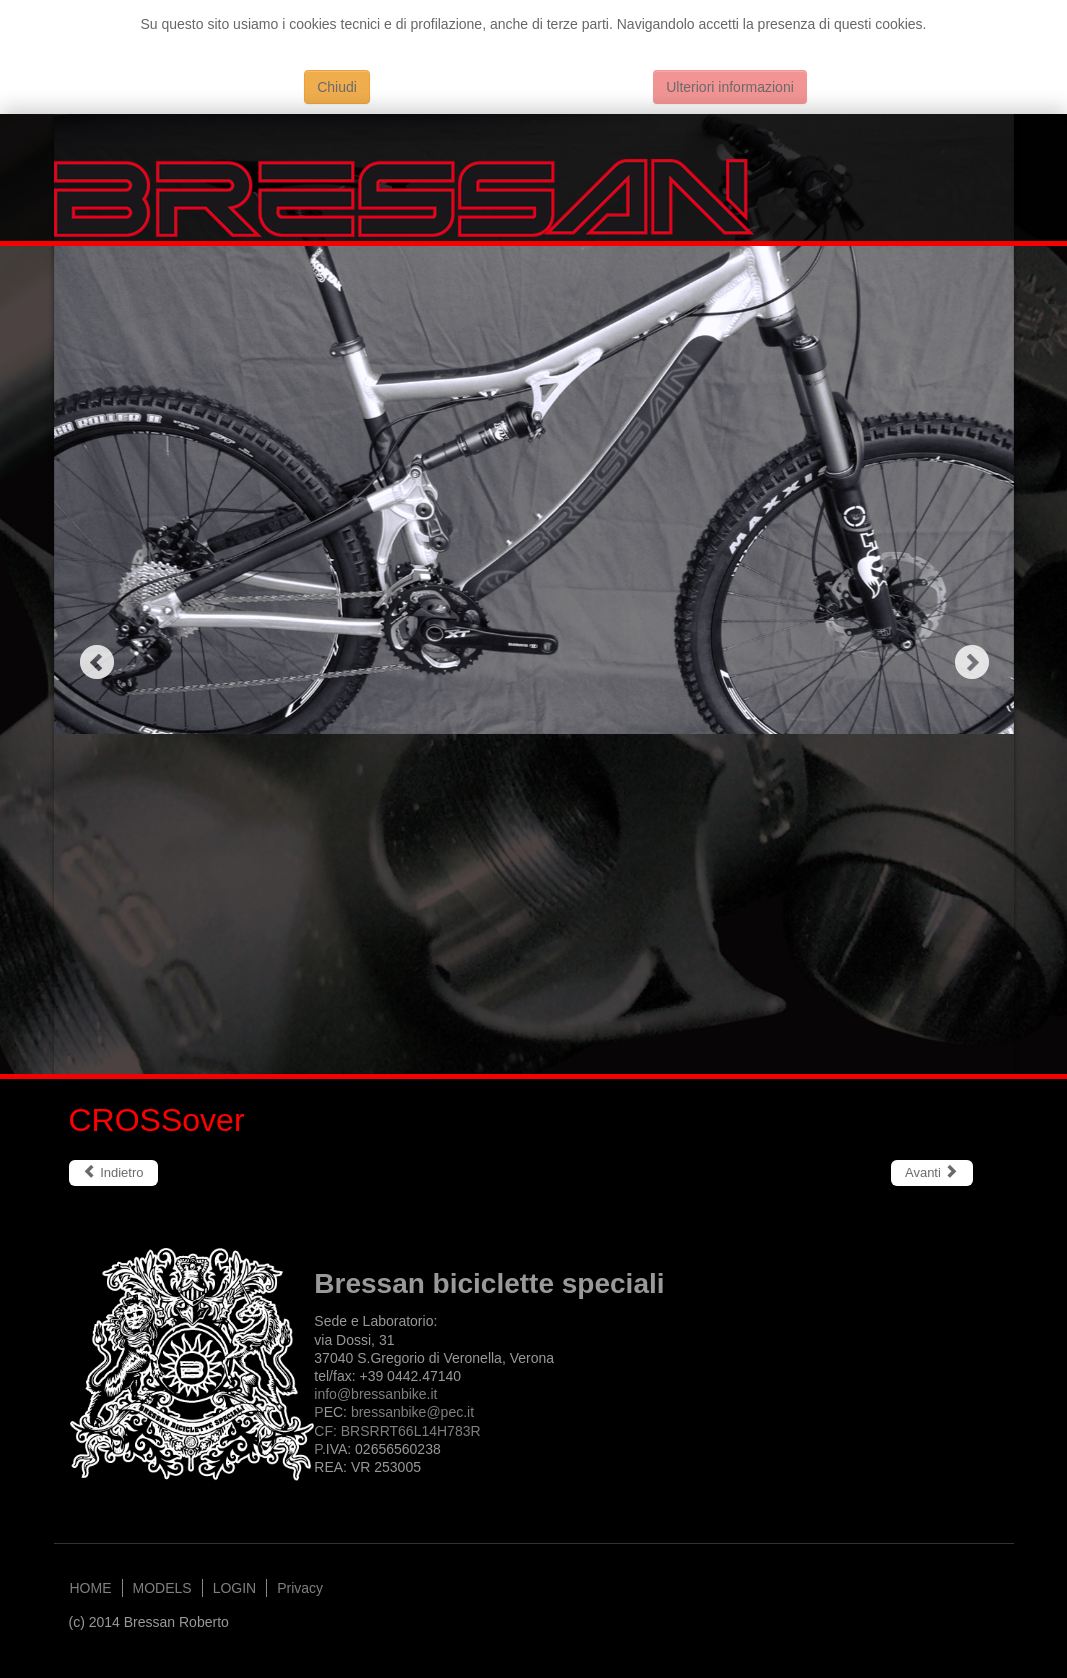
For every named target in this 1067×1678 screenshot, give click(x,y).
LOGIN (235, 1588)
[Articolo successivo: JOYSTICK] (932, 1173)
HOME (91, 1588)
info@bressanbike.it (375, 1394)
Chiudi (337, 87)
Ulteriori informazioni (730, 87)
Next (971, 661)
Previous (96, 661)
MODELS (162, 1588)
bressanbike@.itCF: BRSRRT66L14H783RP (397, 1430)
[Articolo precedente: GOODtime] (113, 1173)
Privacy (300, 1588)
